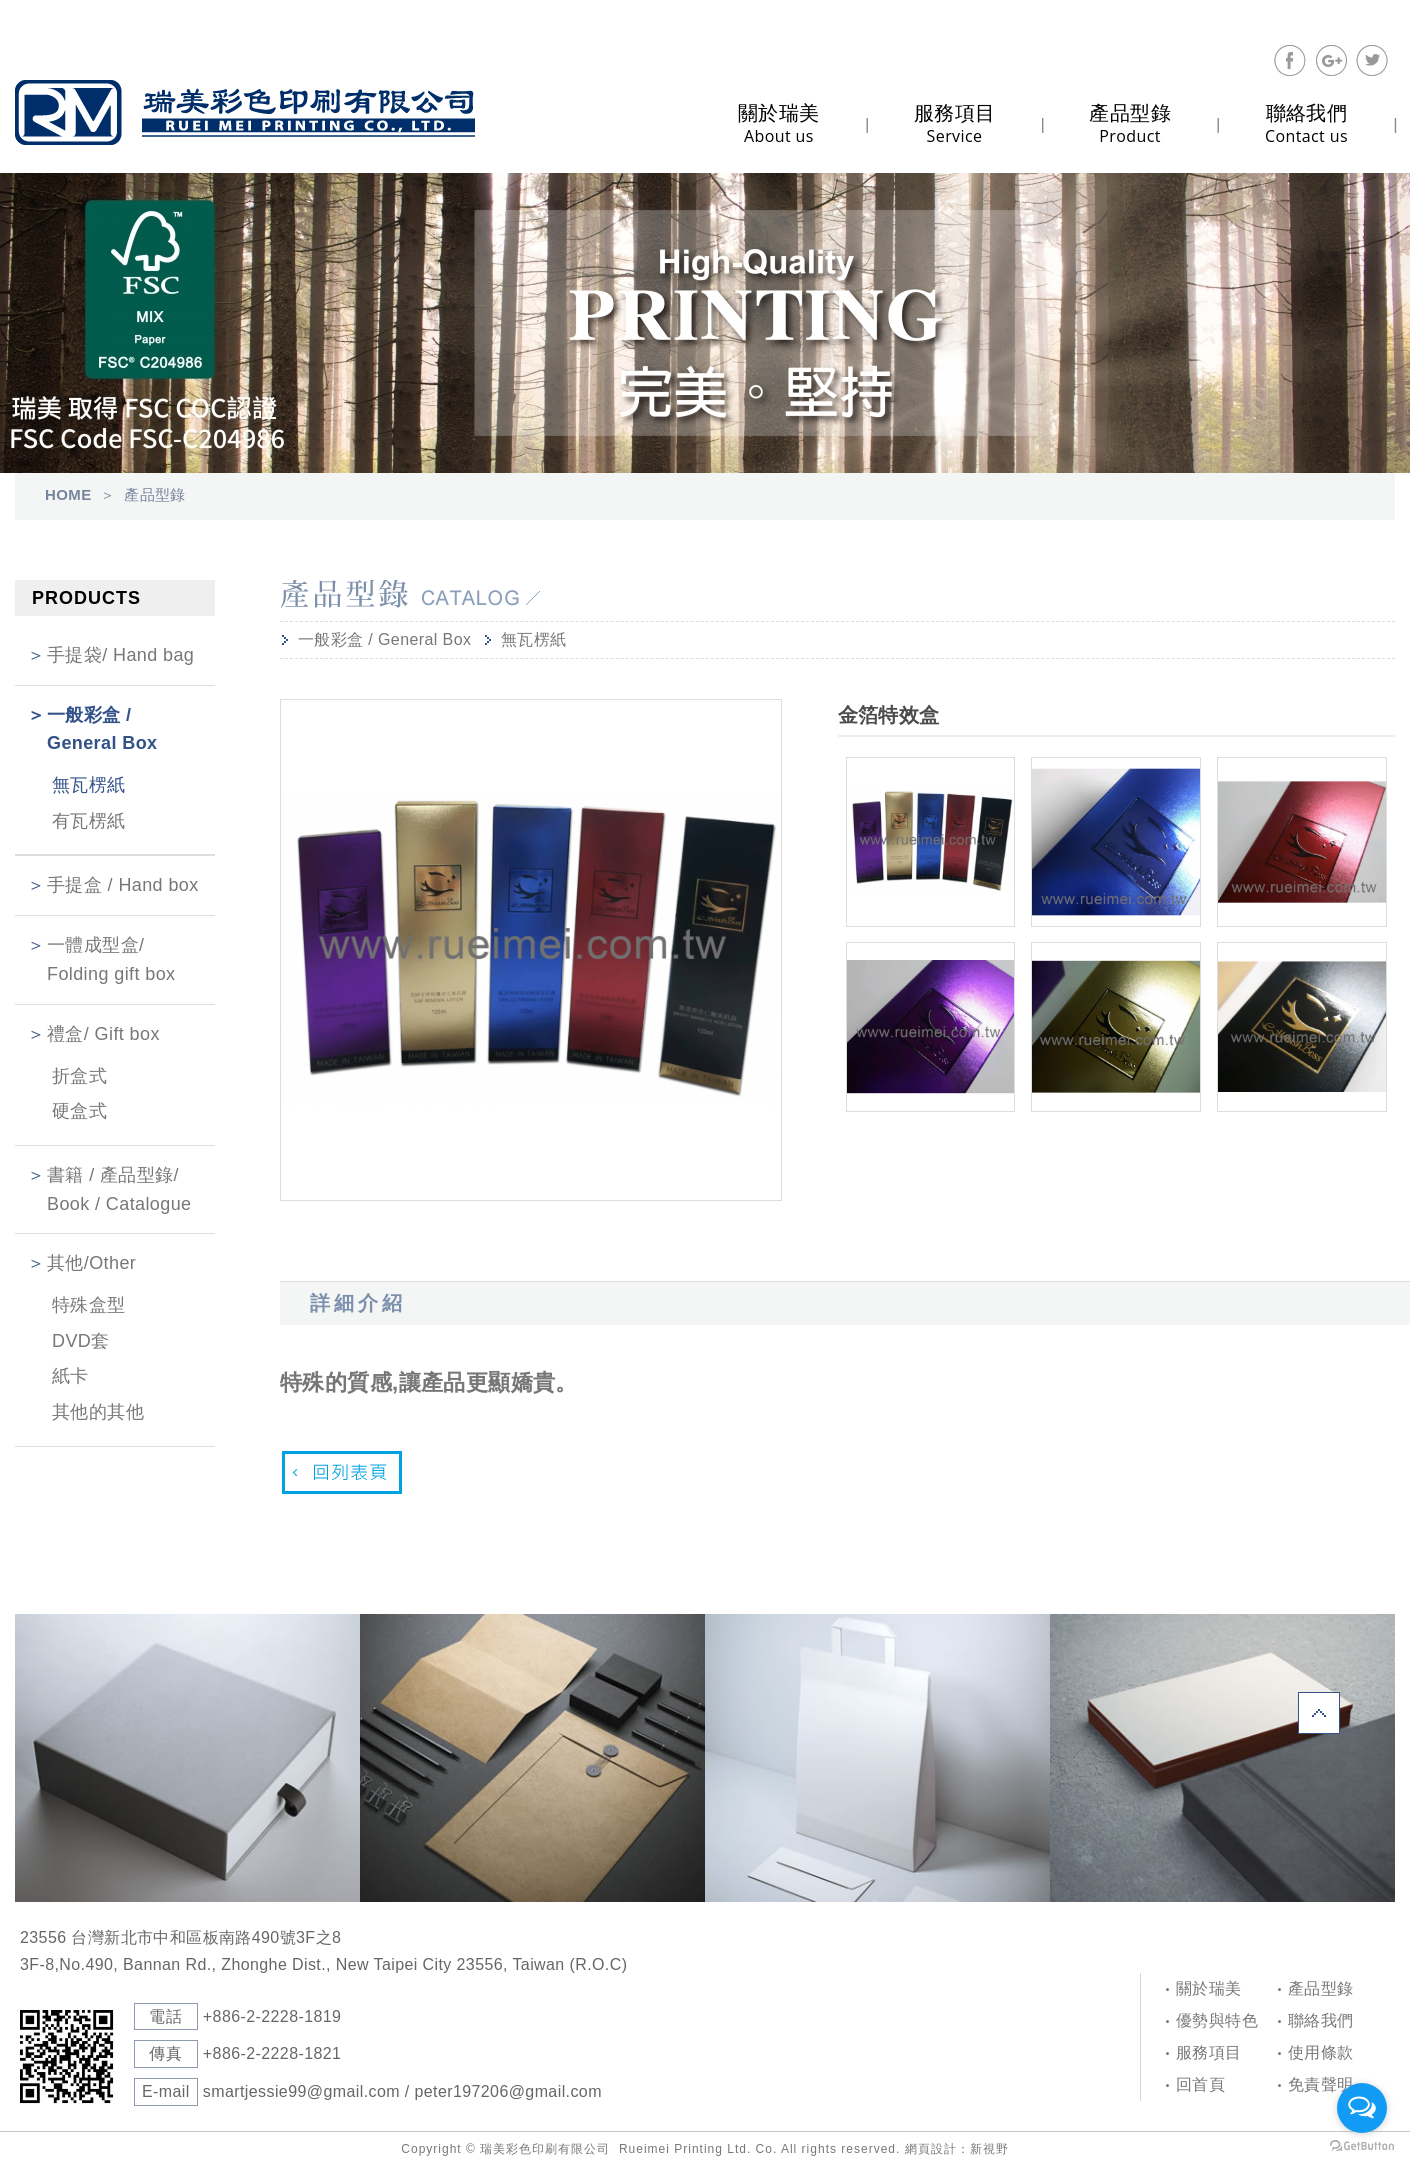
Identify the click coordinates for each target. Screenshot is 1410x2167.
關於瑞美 (1209, 1988)
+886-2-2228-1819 (272, 2016)
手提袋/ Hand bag (120, 655)
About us (779, 123)
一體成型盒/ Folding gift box (111, 959)
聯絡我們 (1321, 2020)
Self (245, 112)
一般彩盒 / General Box (102, 729)
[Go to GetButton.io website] (1362, 2146)
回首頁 (1200, 2084)
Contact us (1306, 123)
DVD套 (81, 1341)
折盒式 (79, 1076)
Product (1130, 123)
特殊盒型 (89, 1305)
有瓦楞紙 (89, 821)
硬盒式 (79, 1111)
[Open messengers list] (1362, 2108)
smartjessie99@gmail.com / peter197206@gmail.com (402, 2091)
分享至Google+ (1331, 61)
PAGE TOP (1319, 1713)
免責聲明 (1321, 2084)
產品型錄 (1321, 1988)
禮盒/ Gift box (103, 1034)
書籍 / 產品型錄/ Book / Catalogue (119, 1189)
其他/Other (91, 1263)
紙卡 (70, 1376)
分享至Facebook (1290, 61)
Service (955, 123)
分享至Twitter (1372, 61)
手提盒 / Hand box (123, 885)
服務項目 (1209, 2052)
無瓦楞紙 (89, 785)
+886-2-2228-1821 (272, 2053)
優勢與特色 (1217, 2020)
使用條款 (1321, 2052)
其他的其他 (98, 1412)
